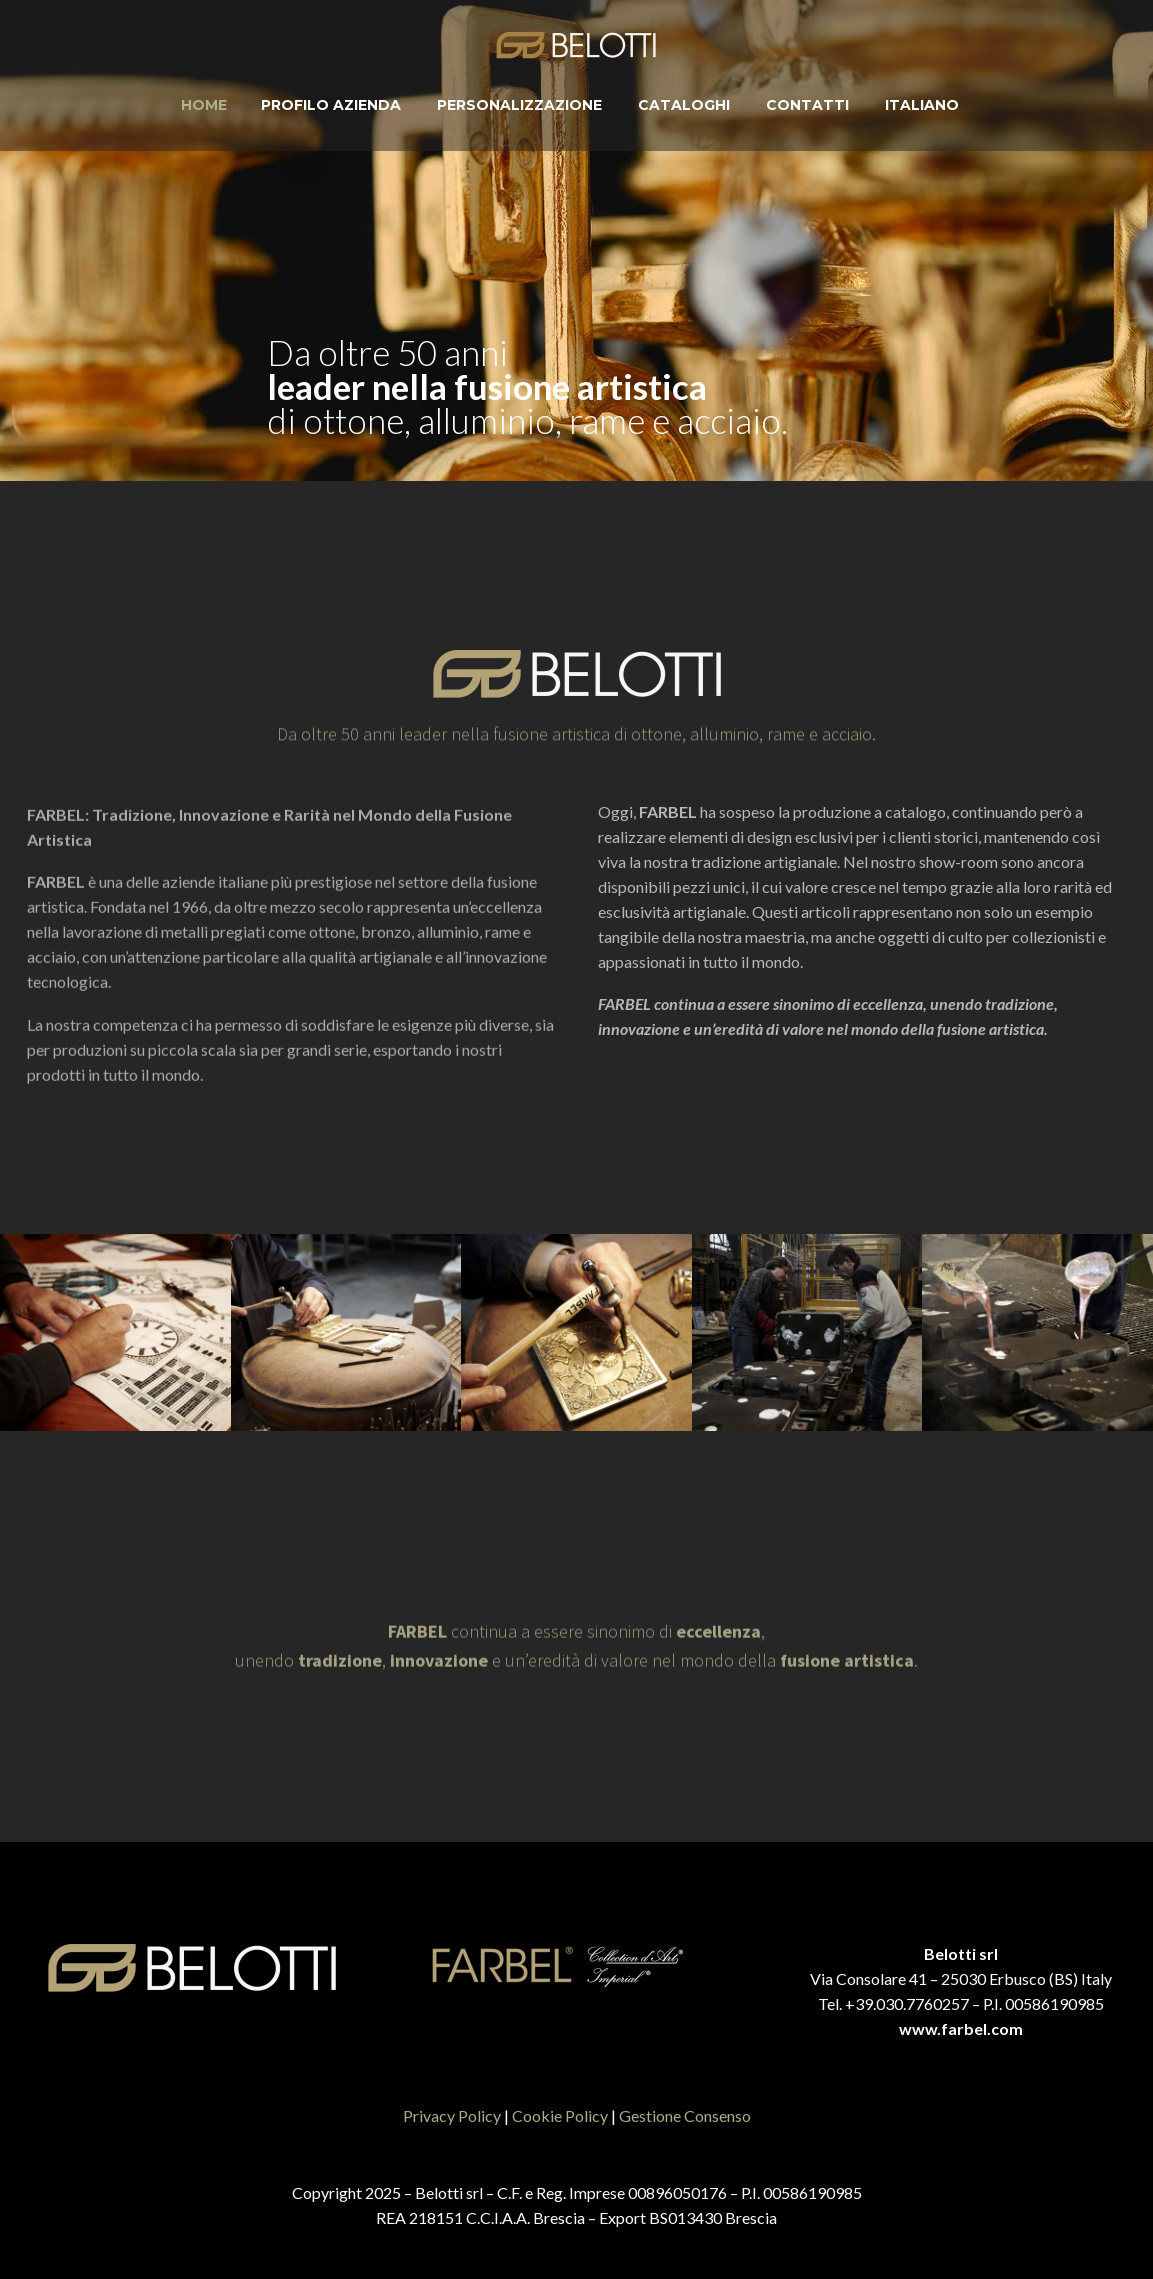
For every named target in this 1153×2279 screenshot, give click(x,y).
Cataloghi (684, 105)
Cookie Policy (560, 2115)
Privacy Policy (452, 2115)
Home (204, 105)
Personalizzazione (519, 105)
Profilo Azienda (331, 105)
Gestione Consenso (685, 2115)
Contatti (807, 105)
